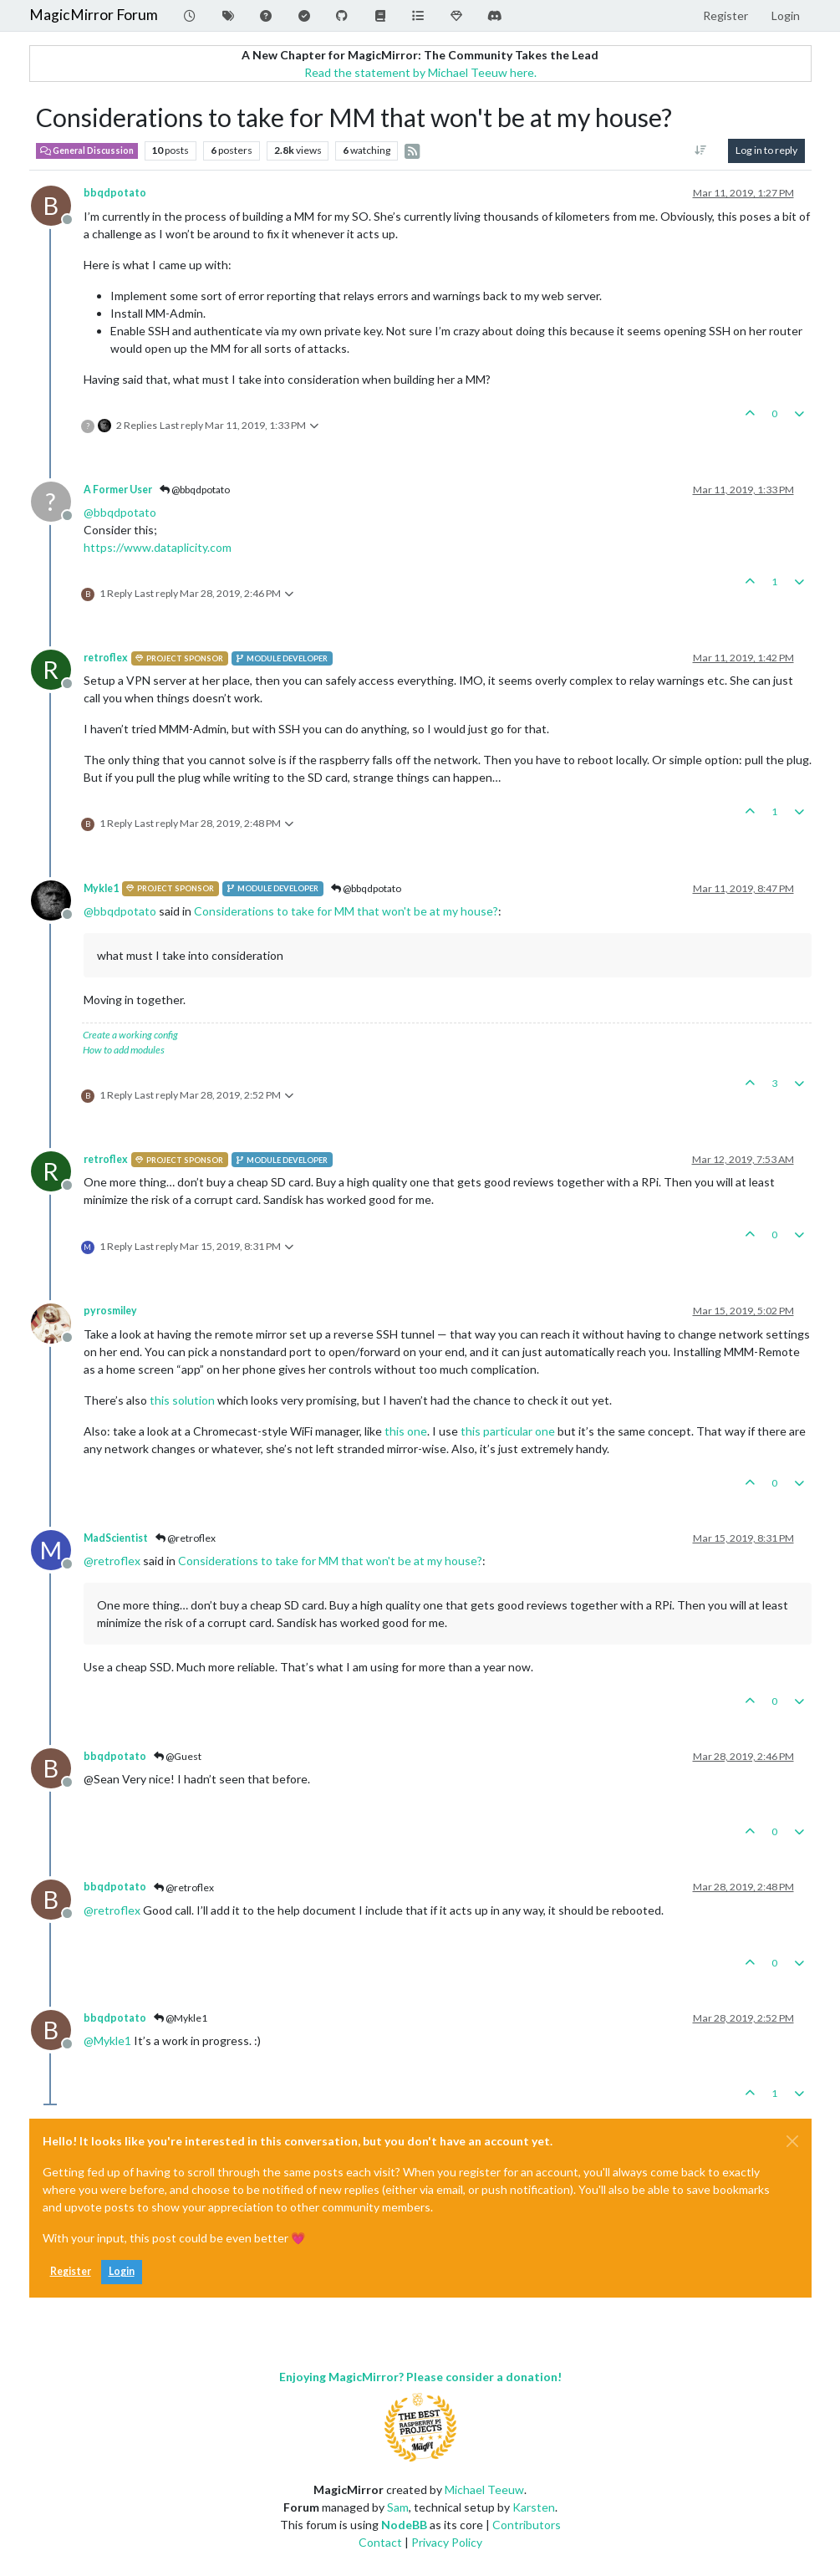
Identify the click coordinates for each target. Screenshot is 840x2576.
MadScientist (116, 1538)
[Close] (792, 2141)
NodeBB (404, 2524)
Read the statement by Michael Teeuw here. (420, 72)
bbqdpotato (115, 192)
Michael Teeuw (484, 2489)
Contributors (526, 2524)
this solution (182, 1400)
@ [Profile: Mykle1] (107, 2040)
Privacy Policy (446, 2542)
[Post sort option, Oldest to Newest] (700, 150)
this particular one (508, 1431)
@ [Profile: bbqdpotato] (120, 512)
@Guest (177, 1756)
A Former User (118, 489)
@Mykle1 (180, 2018)
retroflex (106, 657)
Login (122, 2271)
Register (70, 2271)
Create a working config (130, 1034)
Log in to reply (766, 150)
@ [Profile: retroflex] (112, 1560)
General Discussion (87, 150)
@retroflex (185, 1538)
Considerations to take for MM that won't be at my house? (346, 911)
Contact (380, 2542)
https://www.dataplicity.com (158, 547)
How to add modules (124, 1049)
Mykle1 (101, 888)
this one (405, 1431)
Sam (398, 2507)
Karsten (533, 2507)
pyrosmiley (110, 1310)
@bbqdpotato (195, 489)
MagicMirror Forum (93, 14)
